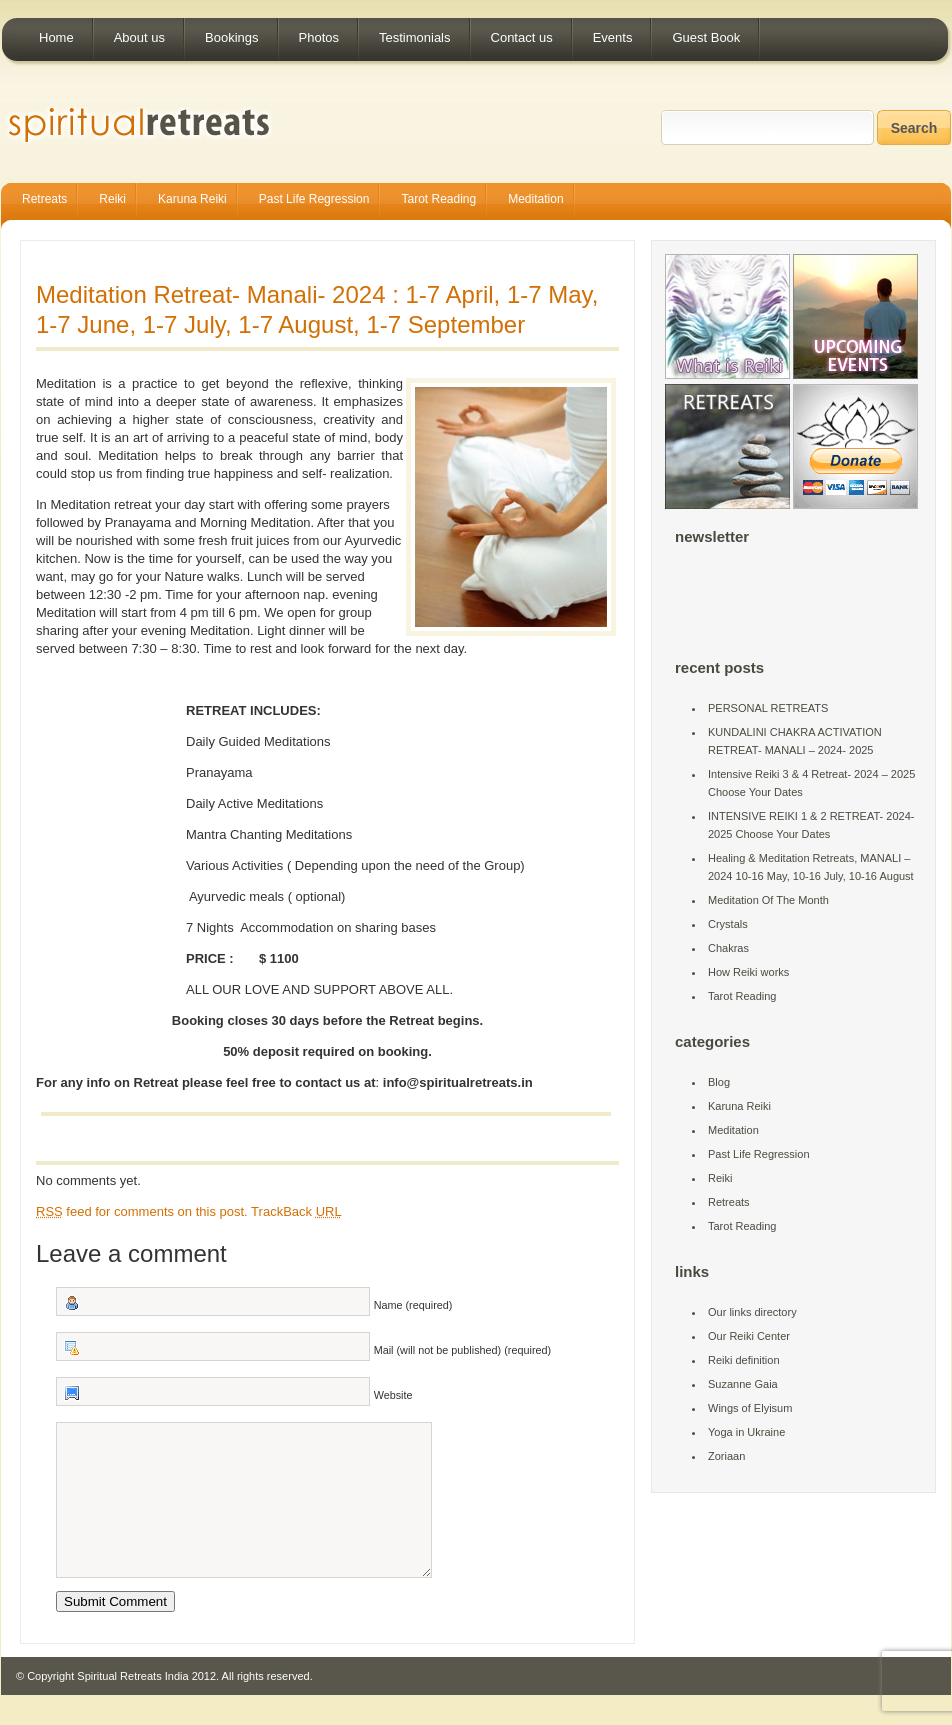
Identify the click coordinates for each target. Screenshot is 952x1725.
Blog (719, 1082)
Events (613, 37)
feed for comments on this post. (142, 1211)
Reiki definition (744, 1360)
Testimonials (415, 37)
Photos (319, 37)
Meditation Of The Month (768, 900)
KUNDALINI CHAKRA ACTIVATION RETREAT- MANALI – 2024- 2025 (795, 741)
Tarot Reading (438, 199)
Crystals (728, 924)
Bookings (231, 37)
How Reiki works (748, 972)
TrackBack (296, 1211)
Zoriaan (726, 1456)
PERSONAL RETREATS (768, 708)
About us (139, 37)
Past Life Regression (314, 199)
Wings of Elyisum (750, 1408)
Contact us (522, 37)
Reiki (112, 199)
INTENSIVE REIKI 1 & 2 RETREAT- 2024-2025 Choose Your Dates (811, 825)
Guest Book (706, 37)
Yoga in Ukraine (746, 1432)
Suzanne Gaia (743, 1384)
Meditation (535, 199)
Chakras (728, 948)
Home (56, 37)
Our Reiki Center (749, 1336)
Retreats (44, 199)
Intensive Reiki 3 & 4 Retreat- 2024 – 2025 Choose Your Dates (811, 783)
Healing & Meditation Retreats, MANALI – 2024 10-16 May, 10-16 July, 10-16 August (811, 867)
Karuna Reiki (192, 199)
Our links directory (752, 1312)
